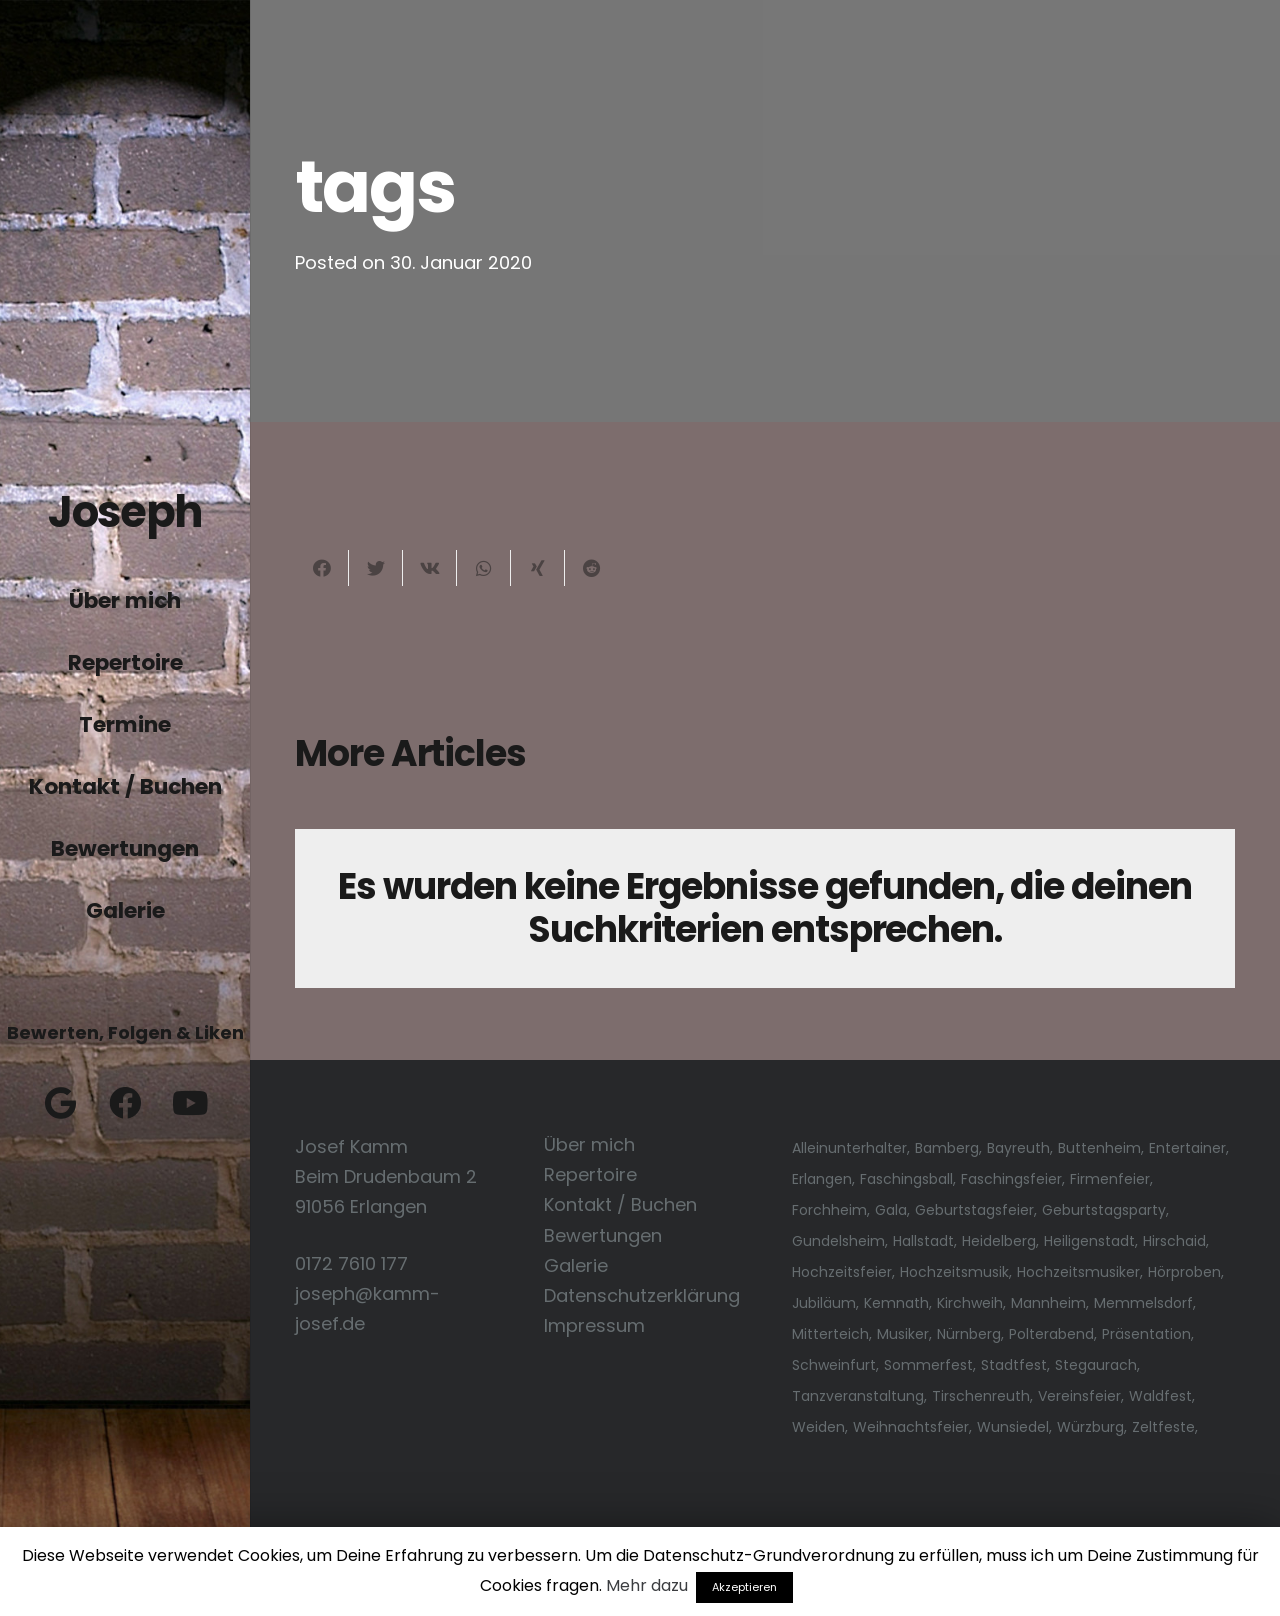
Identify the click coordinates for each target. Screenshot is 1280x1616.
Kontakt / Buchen (620, 1204)
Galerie (576, 1265)
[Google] (60, 1103)
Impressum (594, 1325)
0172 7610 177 (351, 1263)
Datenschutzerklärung (642, 1295)
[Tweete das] (376, 568)
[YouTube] (189, 1103)
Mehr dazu (647, 1585)
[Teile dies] (322, 568)
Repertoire (590, 1174)
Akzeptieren (744, 1587)
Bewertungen (603, 1235)
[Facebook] (125, 1103)
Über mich (589, 1144)
